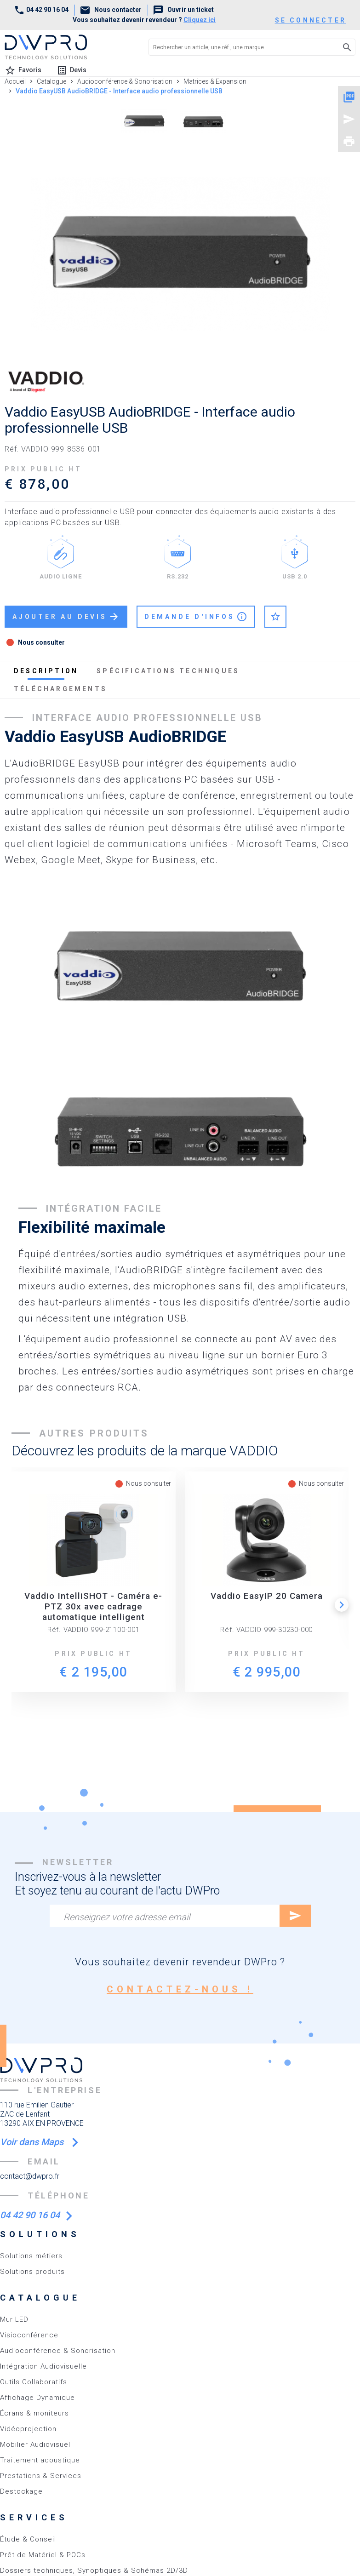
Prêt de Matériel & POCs (43, 2555)
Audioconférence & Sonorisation (57, 2351)
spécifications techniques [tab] (168, 671)
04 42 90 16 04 (41, 9)
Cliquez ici (199, 19)
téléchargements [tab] (60, 689)
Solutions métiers (31, 2256)
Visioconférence (29, 2335)
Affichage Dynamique (37, 2397)
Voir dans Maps (33, 2141)
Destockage (21, 2491)
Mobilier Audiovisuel (35, 2444)
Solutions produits (32, 2271)
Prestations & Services (40, 2476)
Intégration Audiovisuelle (43, 2366)
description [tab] (46, 671)
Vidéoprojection (28, 2429)
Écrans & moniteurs (34, 2413)
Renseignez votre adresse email (126, 1917)
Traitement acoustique (40, 2460)
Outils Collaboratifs (33, 2382)
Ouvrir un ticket (183, 9)
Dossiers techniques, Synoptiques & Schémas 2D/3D (94, 2570)
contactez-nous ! (180, 1989)
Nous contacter (111, 9)
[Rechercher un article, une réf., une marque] (236, 47)
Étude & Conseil (28, 2539)
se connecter (310, 20)
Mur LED (14, 2319)
